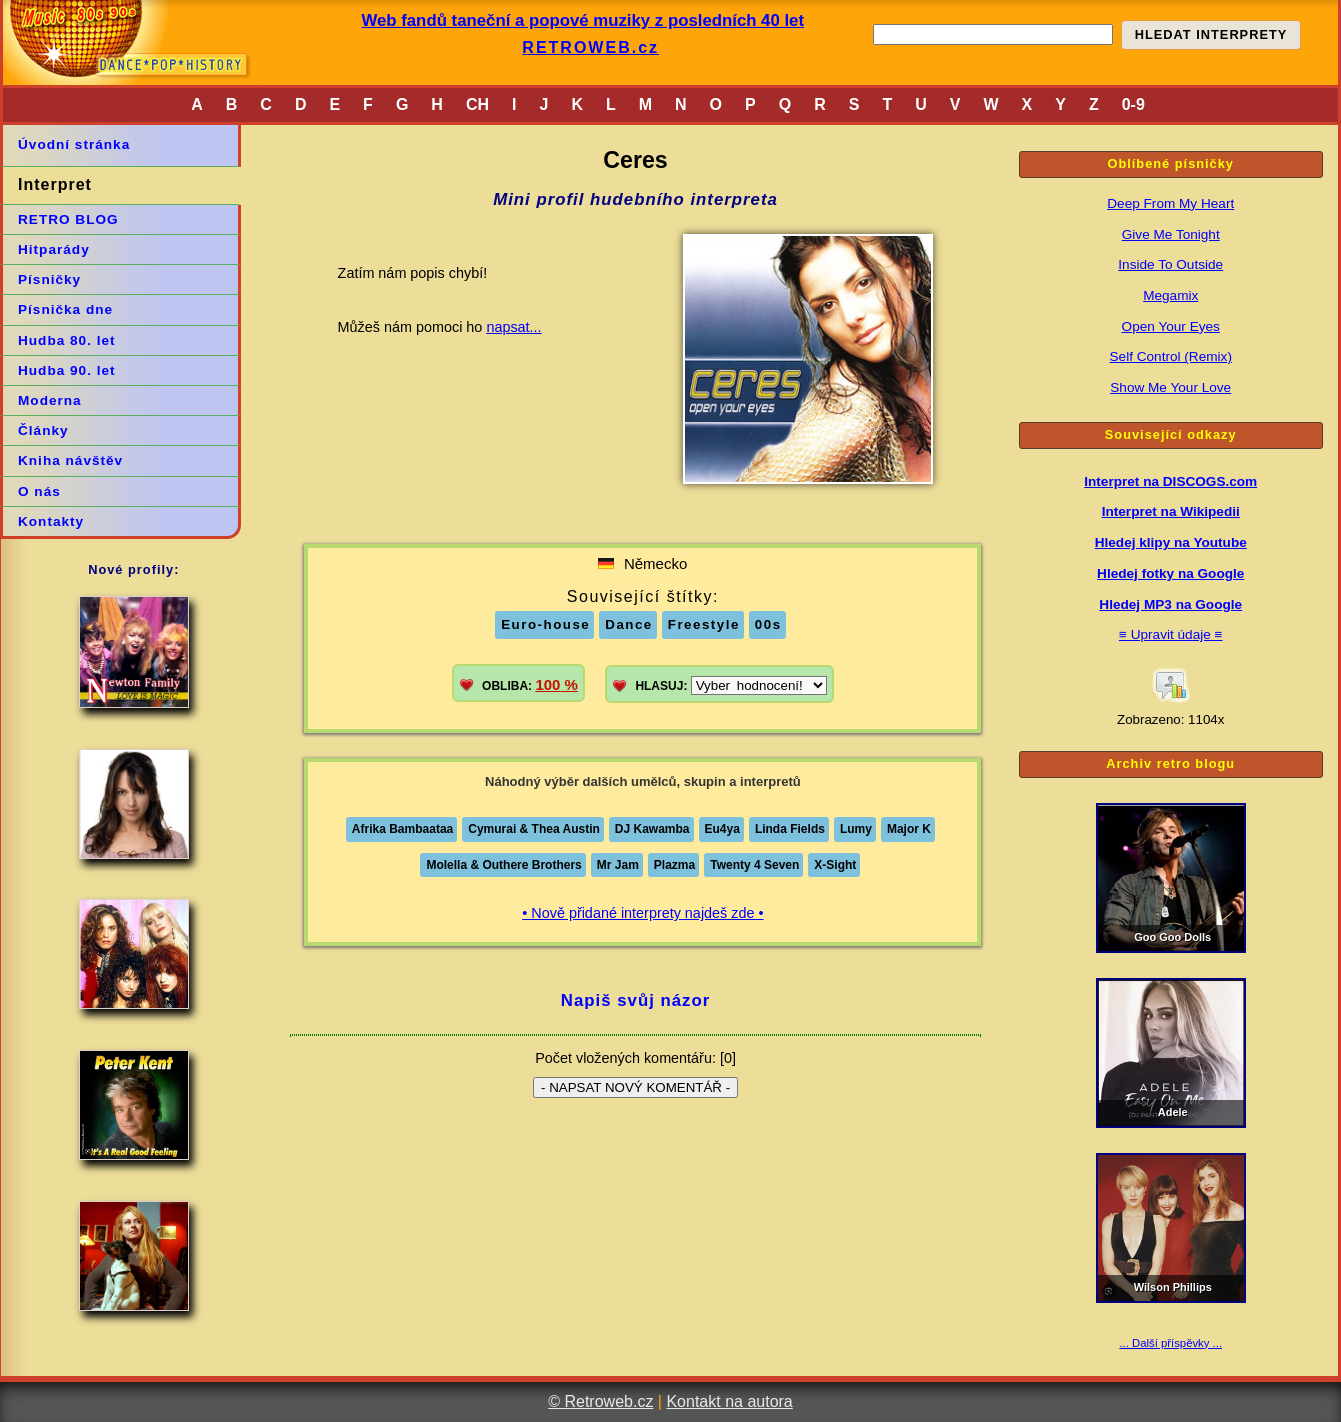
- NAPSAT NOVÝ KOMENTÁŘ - (635, 1087)
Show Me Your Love (1170, 387)
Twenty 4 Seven (754, 865)
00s (768, 624)
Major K (909, 829)
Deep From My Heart (1170, 203)
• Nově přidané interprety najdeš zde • (642, 913)
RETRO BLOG (68, 219)
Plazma (674, 865)
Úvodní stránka (74, 144)
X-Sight (835, 865)
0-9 (1133, 104)
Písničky (49, 279)
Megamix (1170, 295)
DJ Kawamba (652, 829)
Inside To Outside (1170, 264)
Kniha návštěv (70, 460)
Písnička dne (65, 309)
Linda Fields (790, 829)
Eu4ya (722, 829)
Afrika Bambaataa (402, 829)
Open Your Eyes (1171, 326)
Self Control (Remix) (1171, 356)
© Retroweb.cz (600, 1401)
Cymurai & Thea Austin (534, 829)
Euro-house (545, 624)
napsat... (513, 327)
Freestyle (704, 624)
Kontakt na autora (729, 1401)
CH (477, 104)
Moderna (50, 400)
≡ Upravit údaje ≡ (1171, 634)
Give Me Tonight (1171, 234)
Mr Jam (618, 865)
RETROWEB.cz (590, 47)
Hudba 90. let (67, 370)
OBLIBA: (530, 684)
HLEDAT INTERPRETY (1211, 34)
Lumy (856, 829)
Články (43, 430)
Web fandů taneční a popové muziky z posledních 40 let (582, 20)
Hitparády (54, 249)
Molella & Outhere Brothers (503, 865)
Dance (629, 624)
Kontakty (51, 521)
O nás (39, 491)
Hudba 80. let (67, 340)
